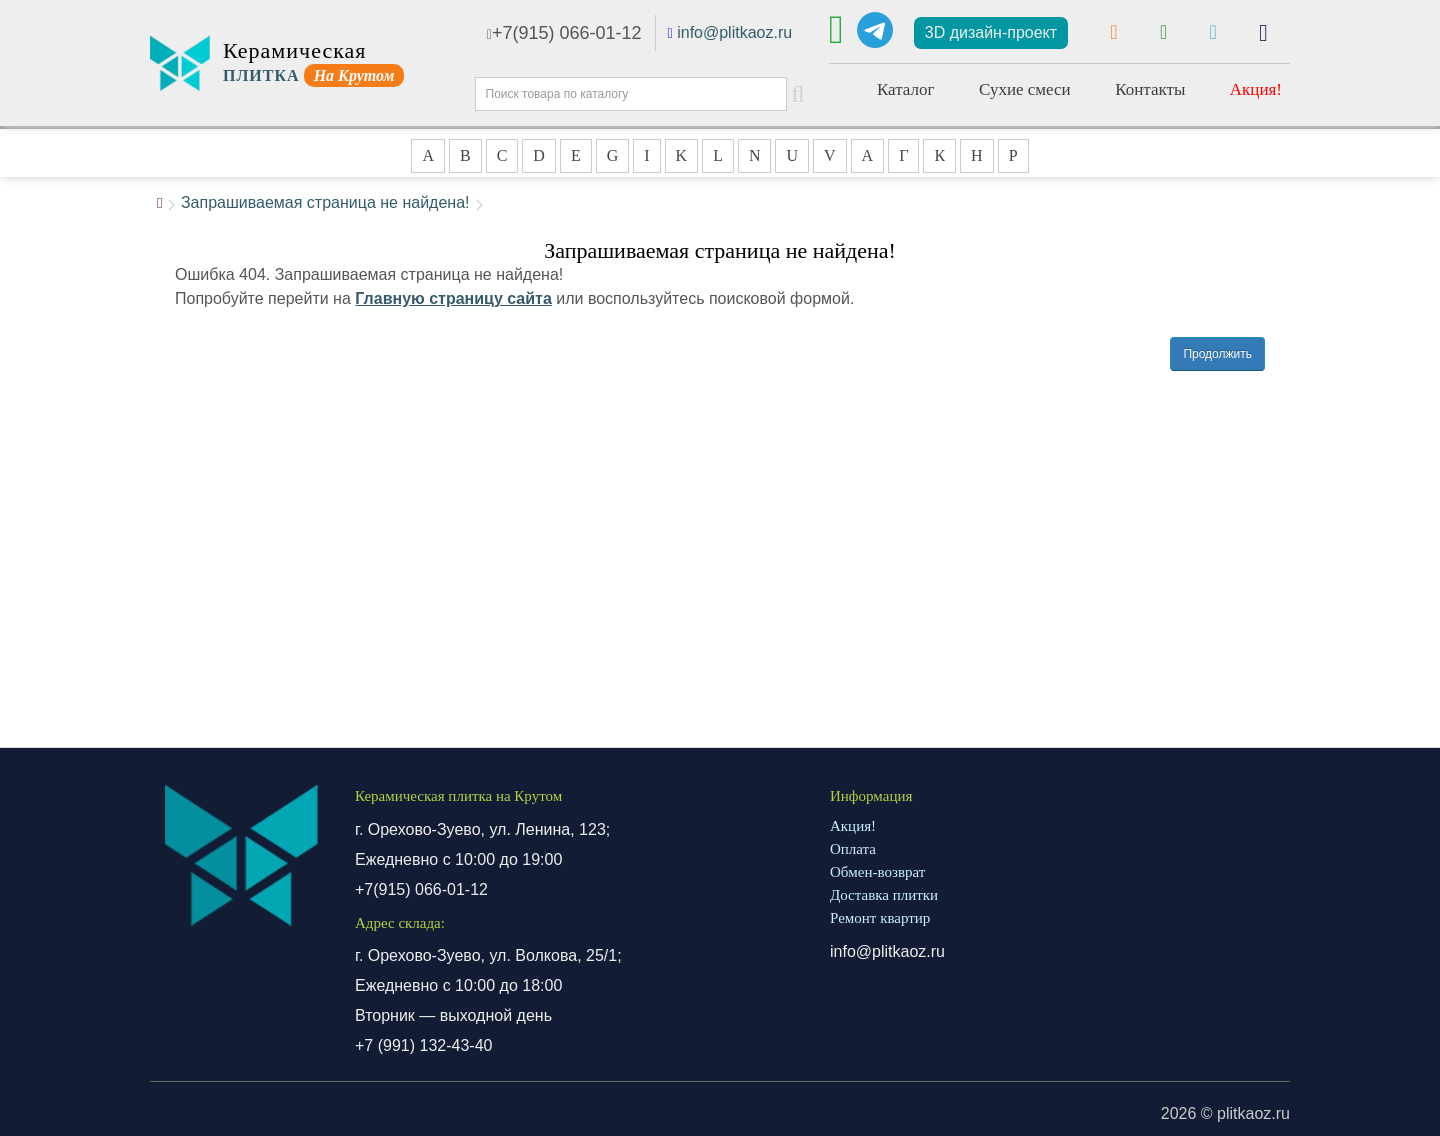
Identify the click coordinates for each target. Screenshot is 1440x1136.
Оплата (853, 849)
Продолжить (1217, 354)
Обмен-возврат (877, 872)
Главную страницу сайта (453, 298)
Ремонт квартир (880, 918)
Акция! (1256, 89)
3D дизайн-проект (991, 32)
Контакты (1150, 89)
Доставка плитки (884, 895)
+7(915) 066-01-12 (564, 33)
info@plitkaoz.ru (734, 32)
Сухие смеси (1025, 89)
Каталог (906, 89)
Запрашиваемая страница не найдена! (325, 202)
